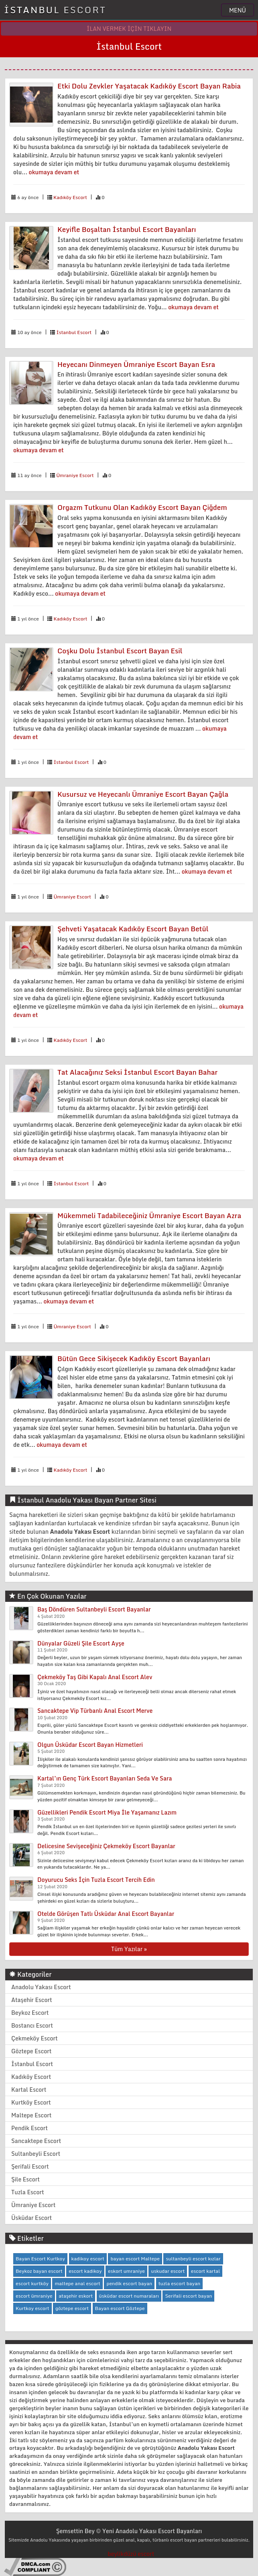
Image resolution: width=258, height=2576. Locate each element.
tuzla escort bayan (179, 2283)
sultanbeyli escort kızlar (193, 2258)
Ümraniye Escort (74, 475)
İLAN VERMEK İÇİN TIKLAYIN (129, 28)
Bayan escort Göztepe (120, 2308)
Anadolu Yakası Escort (41, 1987)
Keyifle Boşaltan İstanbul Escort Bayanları (126, 229)
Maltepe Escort (31, 2115)
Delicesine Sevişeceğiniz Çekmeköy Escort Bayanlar (106, 1846)
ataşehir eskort (76, 2296)
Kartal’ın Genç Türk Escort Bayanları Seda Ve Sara (104, 1778)
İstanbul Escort (73, 332)
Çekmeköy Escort (34, 2038)
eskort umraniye (126, 2271)
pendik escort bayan (129, 2283)
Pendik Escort (29, 2128)
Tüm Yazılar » (129, 1949)
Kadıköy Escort (70, 197)
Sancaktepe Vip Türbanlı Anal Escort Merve (94, 1710)
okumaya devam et (54, 172)
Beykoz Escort (30, 2012)
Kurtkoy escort (32, 2308)
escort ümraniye (34, 2296)
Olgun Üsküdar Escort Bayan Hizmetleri (90, 1744)
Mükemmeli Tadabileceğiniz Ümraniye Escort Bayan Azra (149, 1215)
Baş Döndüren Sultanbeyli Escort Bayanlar (94, 1609)
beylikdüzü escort (131, 2553)
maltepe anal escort (77, 2283)
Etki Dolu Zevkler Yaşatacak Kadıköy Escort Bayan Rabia (149, 86)
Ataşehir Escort (31, 1999)
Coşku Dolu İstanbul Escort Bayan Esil (120, 650)
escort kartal (205, 2271)
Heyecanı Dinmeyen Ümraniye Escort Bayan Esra (136, 364)
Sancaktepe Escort (36, 2140)
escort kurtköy (32, 2283)
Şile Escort (25, 2179)
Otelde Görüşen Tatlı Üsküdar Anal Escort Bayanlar (105, 1913)
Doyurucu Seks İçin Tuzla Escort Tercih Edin (96, 1879)
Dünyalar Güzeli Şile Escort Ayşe (80, 1643)
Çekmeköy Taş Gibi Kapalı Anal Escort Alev (94, 1677)
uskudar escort (168, 2271)
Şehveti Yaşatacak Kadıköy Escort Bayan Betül (133, 928)
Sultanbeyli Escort (35, 2153)
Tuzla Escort (27, 2192)
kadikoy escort (87, 2258)
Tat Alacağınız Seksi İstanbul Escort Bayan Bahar (137, 1072)
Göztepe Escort (31, 2051)
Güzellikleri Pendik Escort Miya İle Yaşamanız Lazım (107, 1812)
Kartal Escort (29, 2089)
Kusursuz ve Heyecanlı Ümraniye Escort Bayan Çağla (142, 794)
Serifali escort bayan (188, 2296)
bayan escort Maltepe (134, 2258)
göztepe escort (72, 2308)
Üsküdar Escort (31, 2217)
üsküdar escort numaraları (129, 2296)
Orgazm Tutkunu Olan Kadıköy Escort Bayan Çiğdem (142, 507)
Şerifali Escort (30, 2166)
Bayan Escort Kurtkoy (40, 2258)
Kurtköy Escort (31, 2102)
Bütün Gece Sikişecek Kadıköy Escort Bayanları (133, 1358)
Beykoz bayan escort (39, 2271)
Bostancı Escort (32, 2025)
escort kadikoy (85, 2271)
